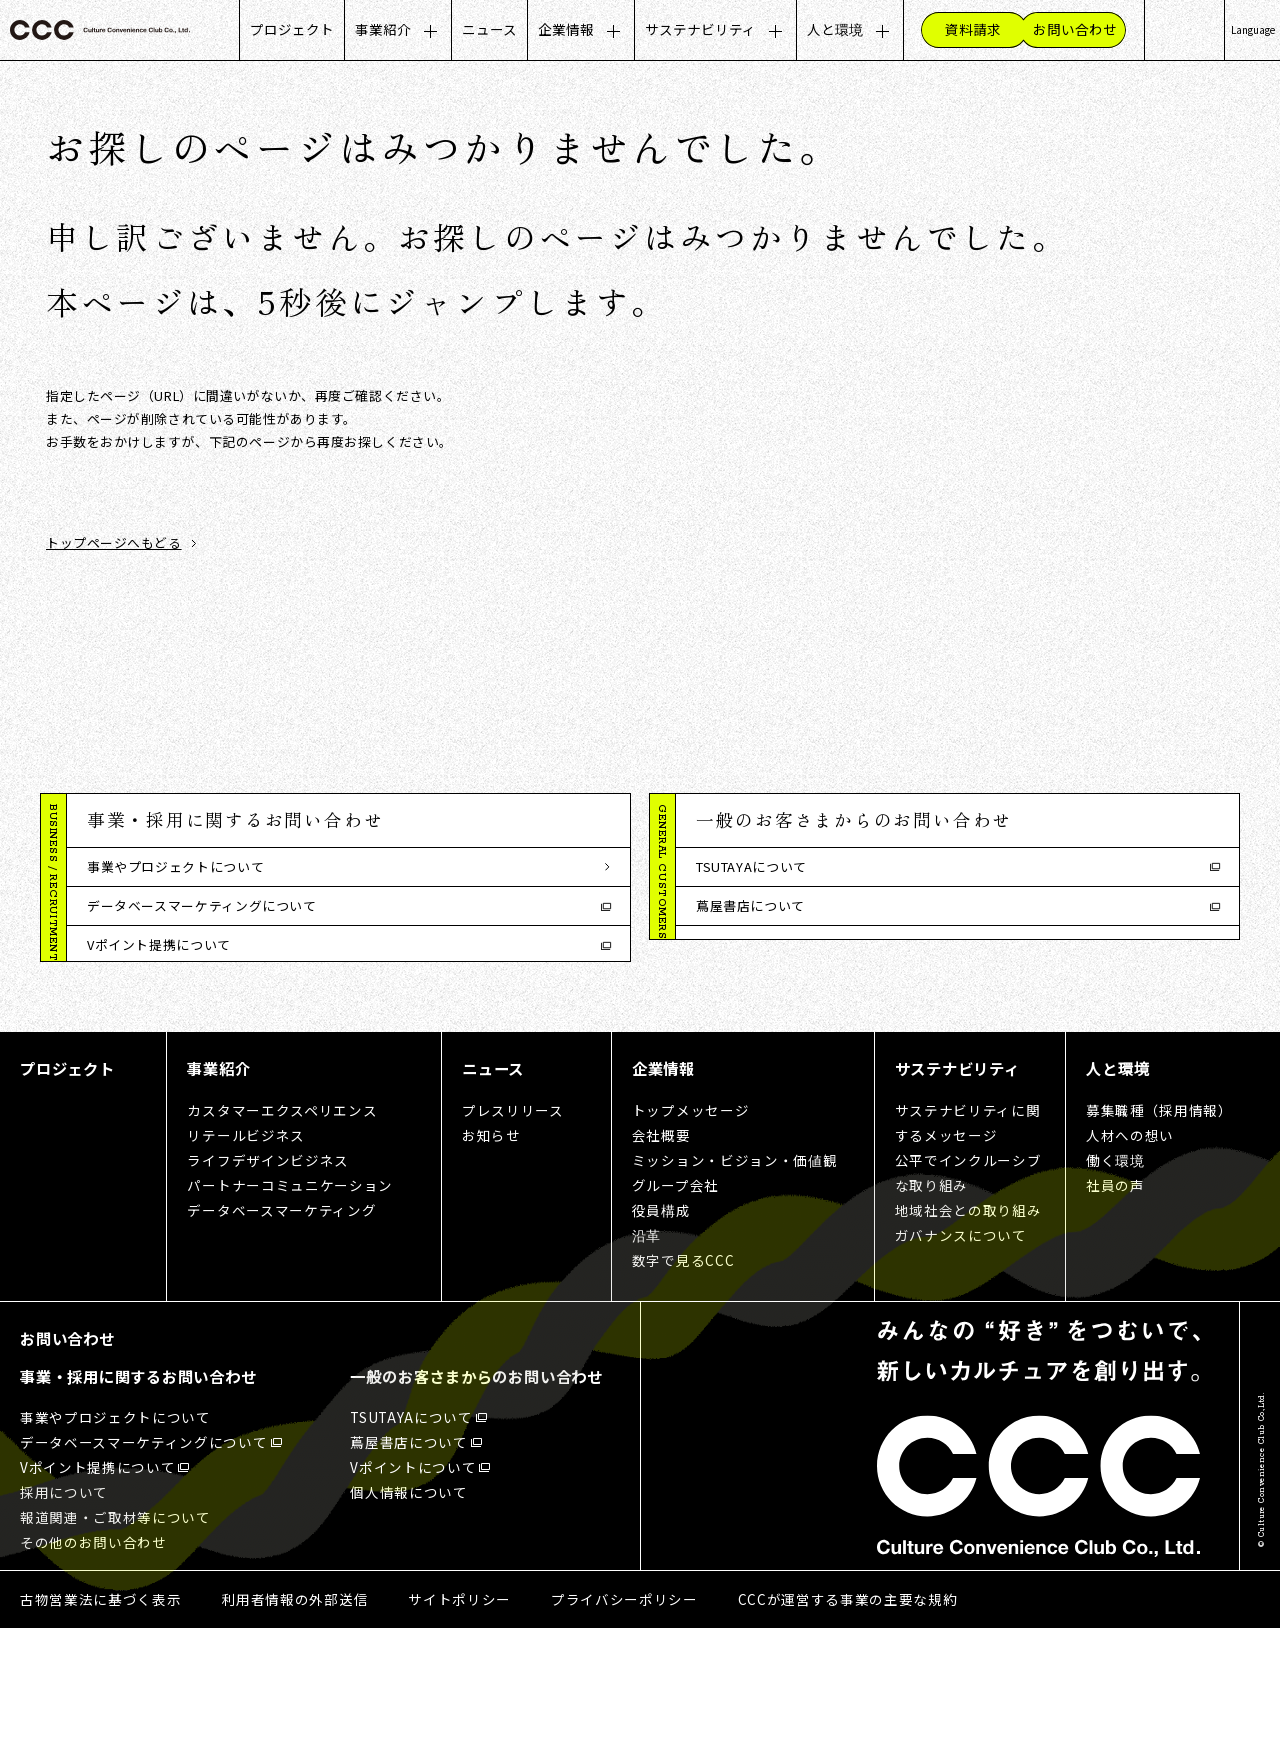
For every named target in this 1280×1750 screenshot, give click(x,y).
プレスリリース (513, 1232)
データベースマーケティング (281, 1332)
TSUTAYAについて (751, 866)
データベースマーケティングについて (202, 905)
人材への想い (1130, 1257)
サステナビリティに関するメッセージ (968, 1244)
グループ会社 (675, 1307)
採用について (128, 984)
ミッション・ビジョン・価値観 (734, 1282)
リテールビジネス (245, 1257)
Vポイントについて (754, 944)
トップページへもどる (114, 543)
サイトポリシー (459, 1721)
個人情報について (750, 984)
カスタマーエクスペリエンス (282, 1232)
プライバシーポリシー (624, 1721)
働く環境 (1115, 1282)
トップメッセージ (690, 1232)
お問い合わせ (67, 1460)
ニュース (489, 29)
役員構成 (661, 1332)
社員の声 (1115, 1307)
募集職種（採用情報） (1159, 1232)
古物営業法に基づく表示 (100, 1721)
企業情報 (566, 29)
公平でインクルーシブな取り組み (968, 1294)
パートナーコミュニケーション (289, 1307)
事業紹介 (383, 29)
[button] (348, 821)
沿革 (646, 1357)
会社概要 (661, 1257)
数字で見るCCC (683, 1382)
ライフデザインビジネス (267, 1282)
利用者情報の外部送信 (294, 1721)
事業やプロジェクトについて (175, 866)
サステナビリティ (700, 29)
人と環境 (835, 29)
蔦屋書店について (750, 905)
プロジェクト (292, 29)
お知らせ (491, 1257)
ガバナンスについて (961, 1357)
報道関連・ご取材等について (175, 1023)
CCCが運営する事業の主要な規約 (848, 1721)
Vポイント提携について (159, 944)
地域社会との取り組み (968, 1332)
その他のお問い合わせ (155, 1063)
